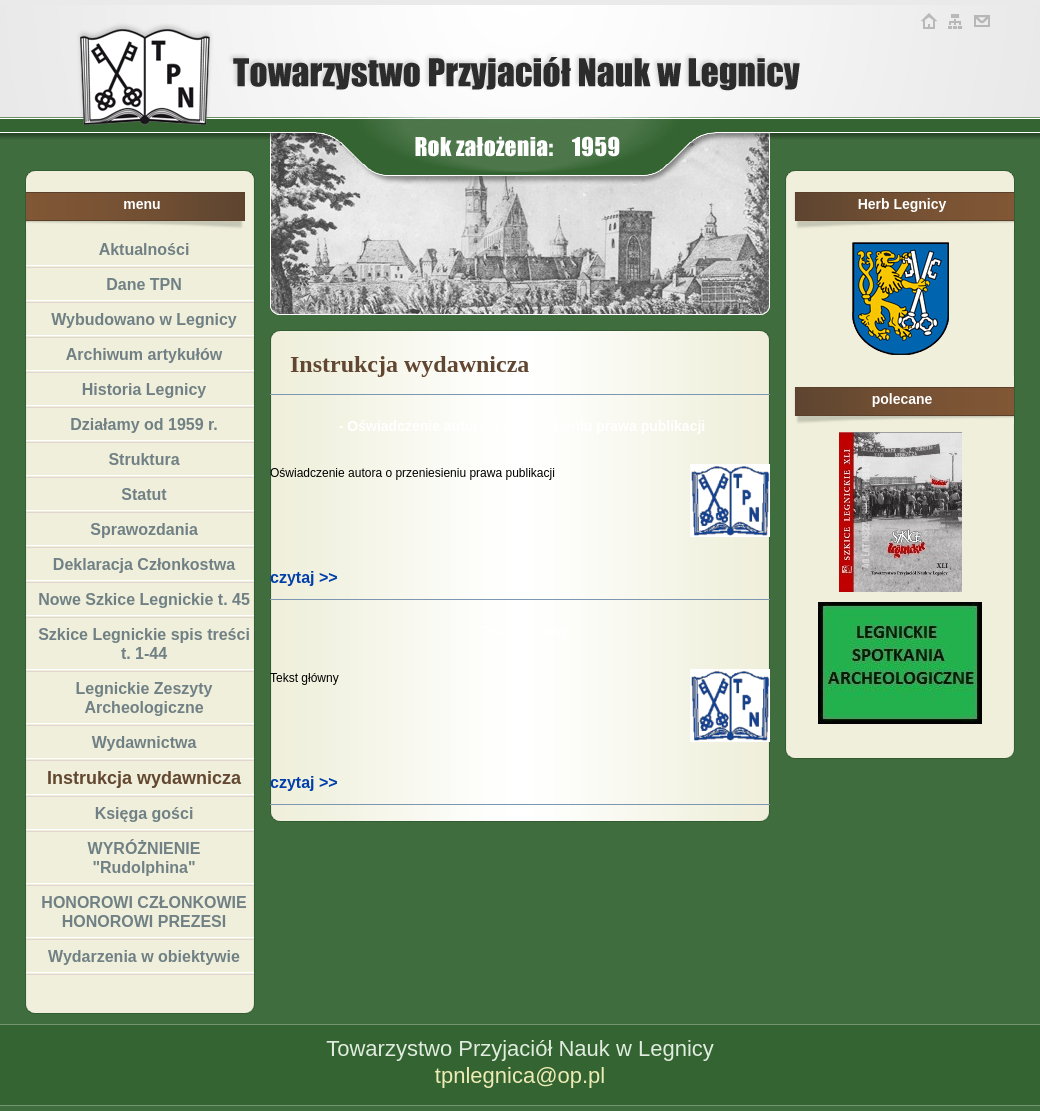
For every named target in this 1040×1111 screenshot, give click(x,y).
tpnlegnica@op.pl (520, 1075)
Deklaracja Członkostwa (144, 564)
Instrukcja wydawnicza (144, 778)
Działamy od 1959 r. (144, 424)
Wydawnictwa (144, 742)
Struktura (143, 459)
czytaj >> (304, 577)
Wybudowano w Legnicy (144, 319)
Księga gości (144, 813)
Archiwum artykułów (144, 354)
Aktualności (144, 249)
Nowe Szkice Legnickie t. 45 (144, 599)
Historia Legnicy (144, 389)
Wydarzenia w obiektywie (144, 956)
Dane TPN (144, 284)
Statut (143, 494)
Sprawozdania (144, 529)
